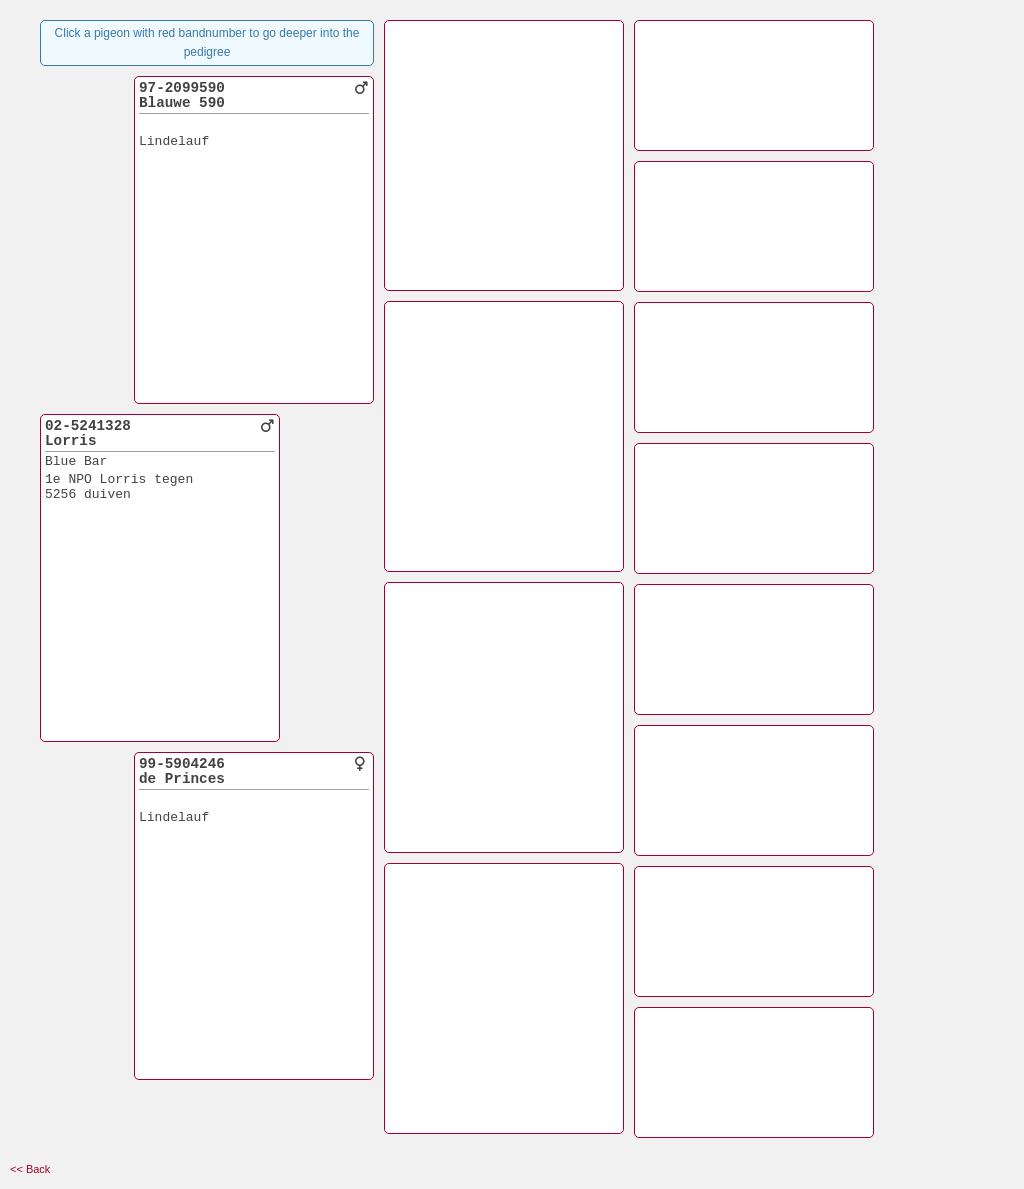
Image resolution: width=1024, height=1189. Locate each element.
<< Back (30, 1169)
